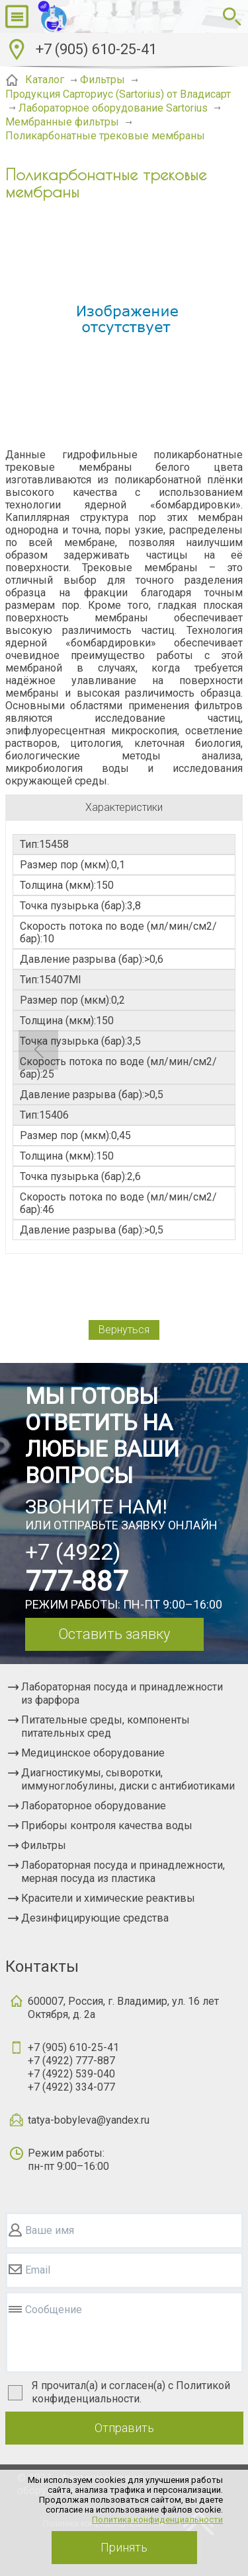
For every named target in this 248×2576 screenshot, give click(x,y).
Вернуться (124, 1329)
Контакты (42, 1966)
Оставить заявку (114, 1634)
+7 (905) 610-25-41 (96, 49)
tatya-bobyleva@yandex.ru (88, 2120)
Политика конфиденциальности (157, 2519)
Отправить (124, 2428)
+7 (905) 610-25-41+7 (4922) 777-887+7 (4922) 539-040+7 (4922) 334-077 (73, 2067)
